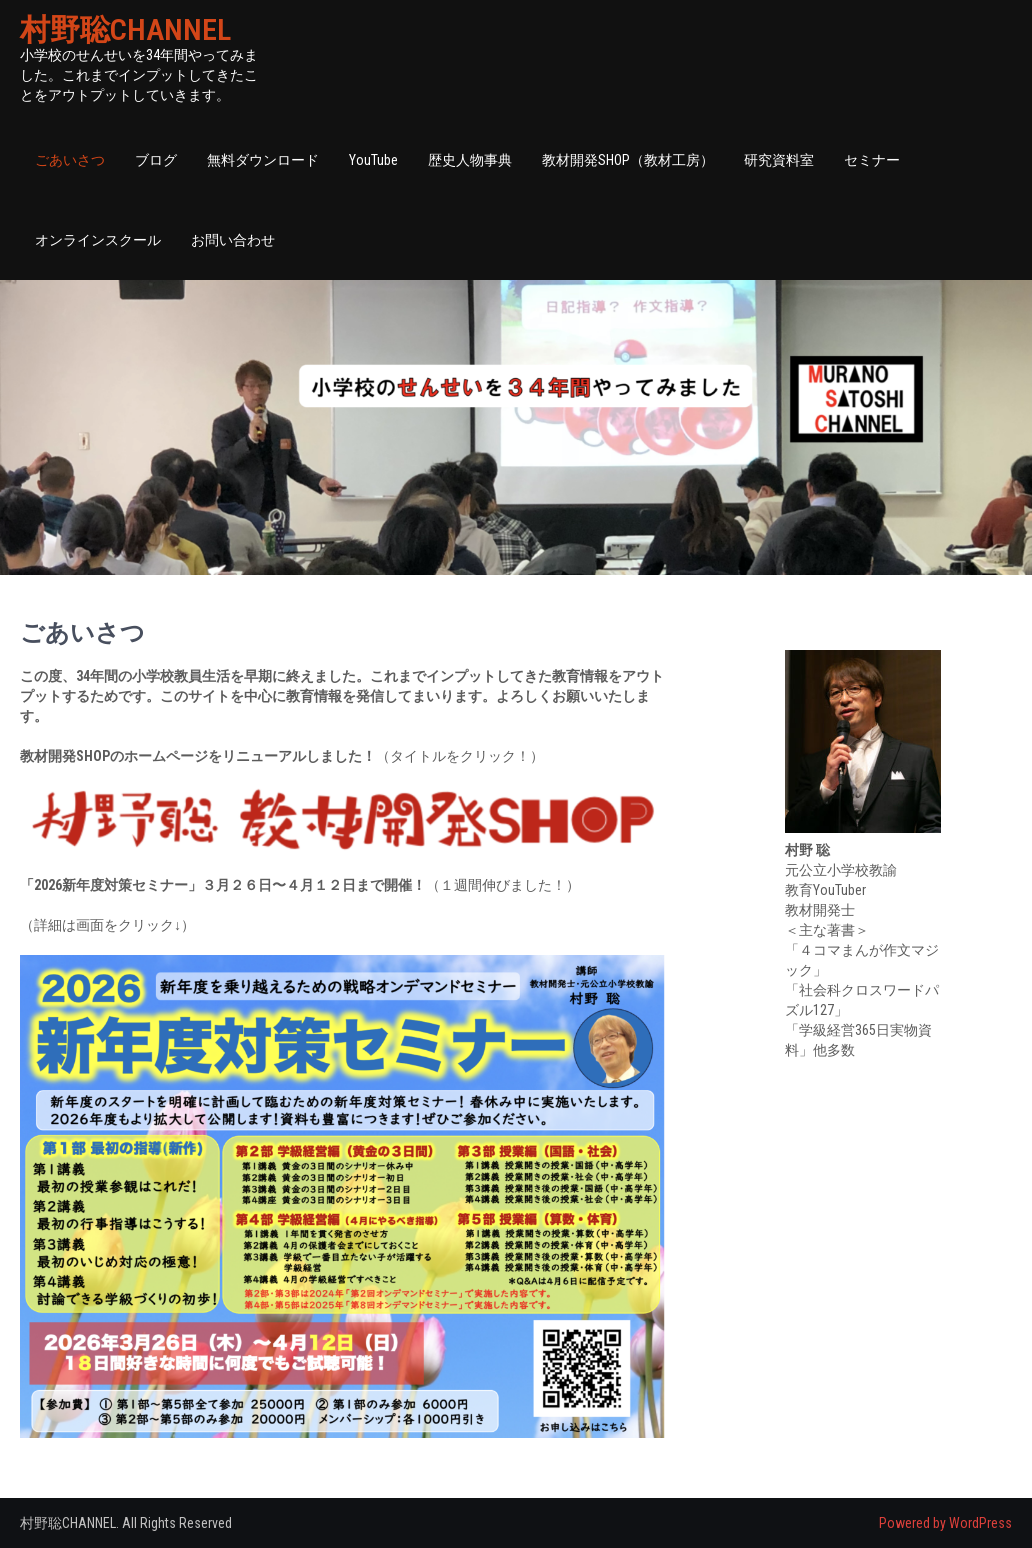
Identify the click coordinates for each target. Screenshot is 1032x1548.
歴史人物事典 (470, 160)
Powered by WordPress (945, 1523)
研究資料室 (779, 160)
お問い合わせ (233, 240)
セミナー (872, 160)
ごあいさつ (70, 160)
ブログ (156, 160)
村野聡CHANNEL (125, 29)
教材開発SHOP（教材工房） (628, 160)
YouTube (373, 160)
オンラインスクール (98, 240)
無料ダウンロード (263, 160)
